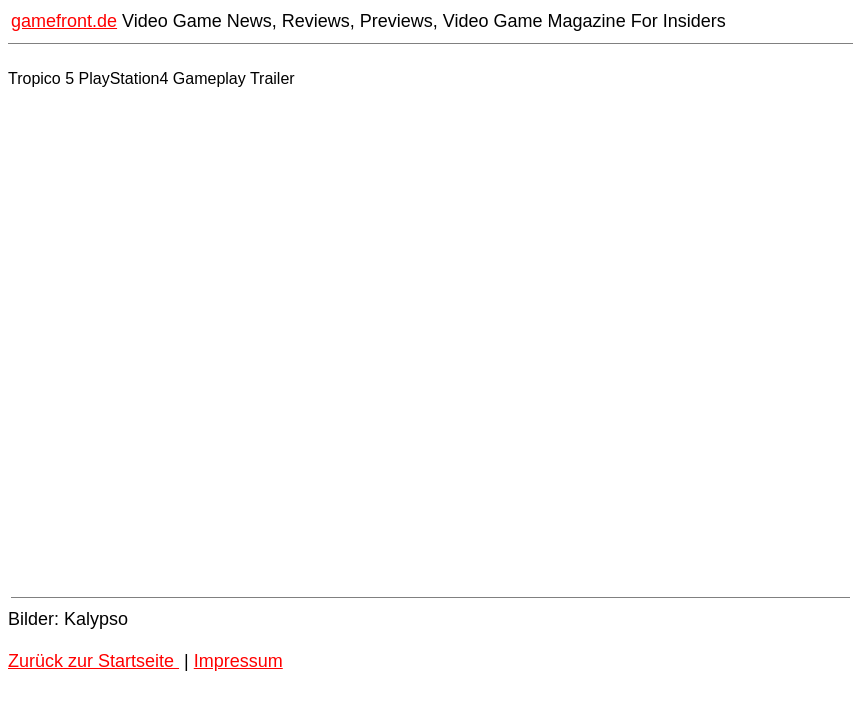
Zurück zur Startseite (93, 661)
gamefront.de (64, 21)
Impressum (238, 661)
